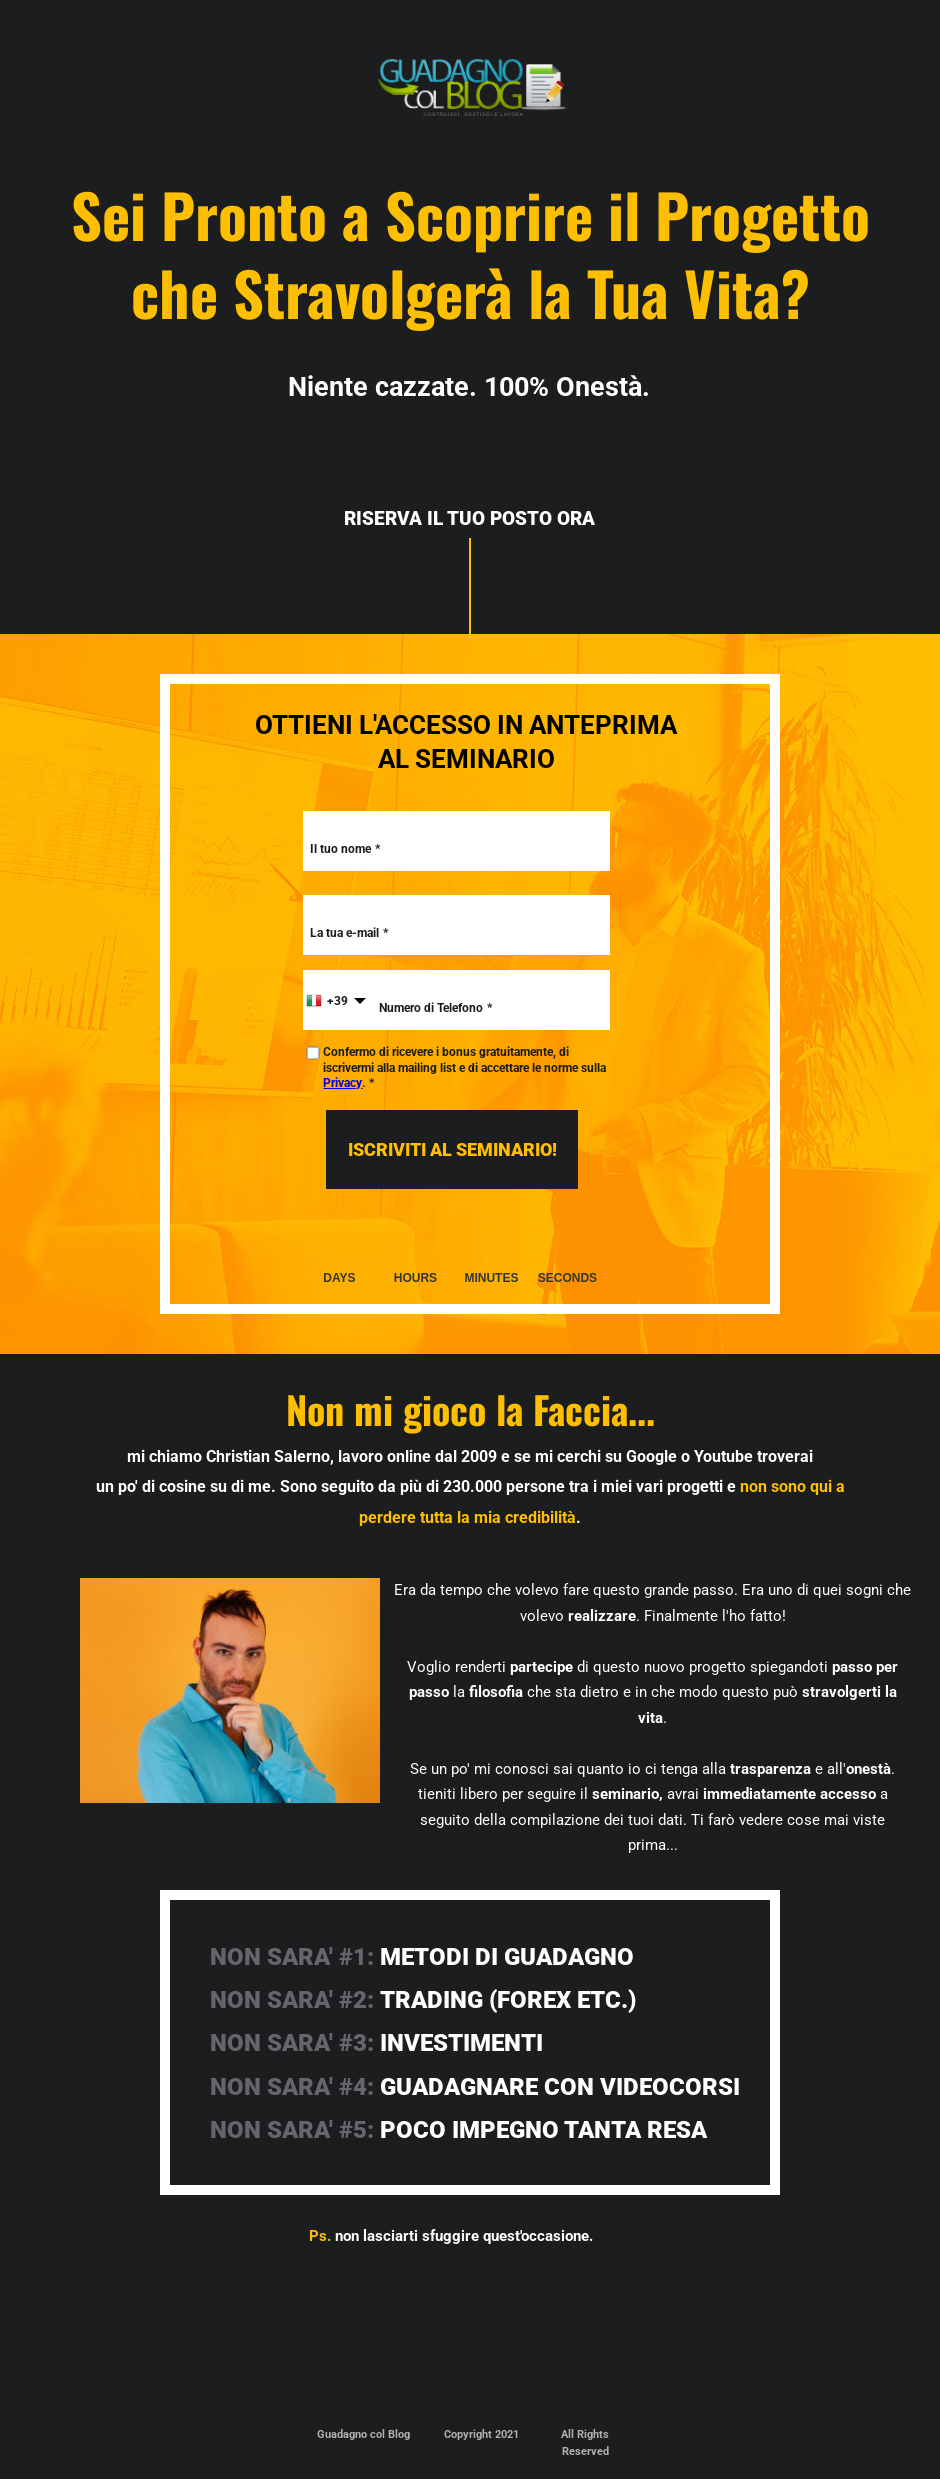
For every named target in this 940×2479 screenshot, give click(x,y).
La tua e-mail (344, 933)
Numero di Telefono (431, 1008)
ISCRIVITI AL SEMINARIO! (452, 1149)
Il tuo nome (340, 849)
